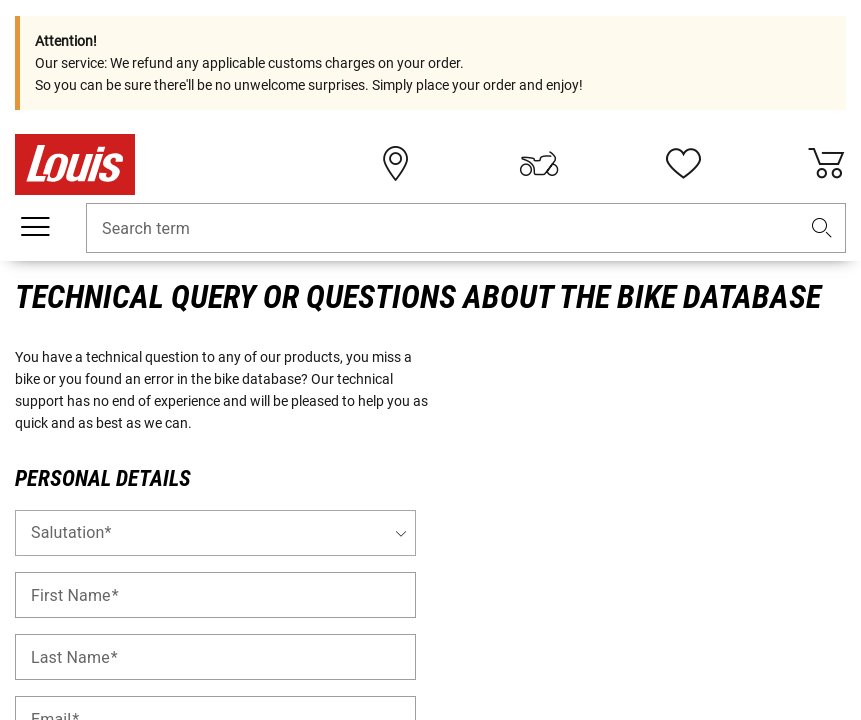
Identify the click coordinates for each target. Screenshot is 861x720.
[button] (822, 228)
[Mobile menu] (35, 227)
